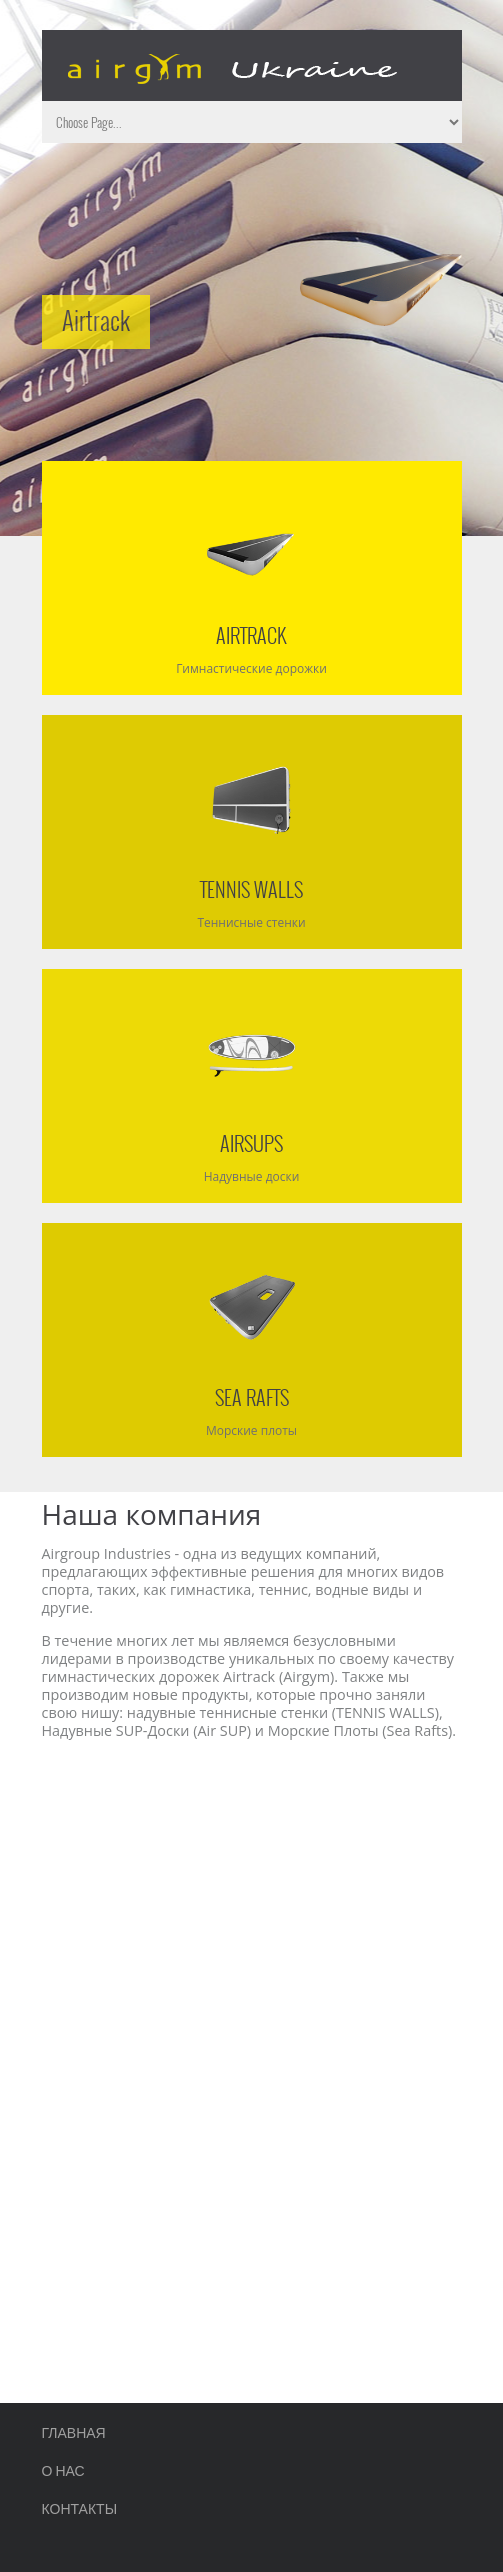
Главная (74, 2431)
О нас (63, 2469)
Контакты (80, 2507)
